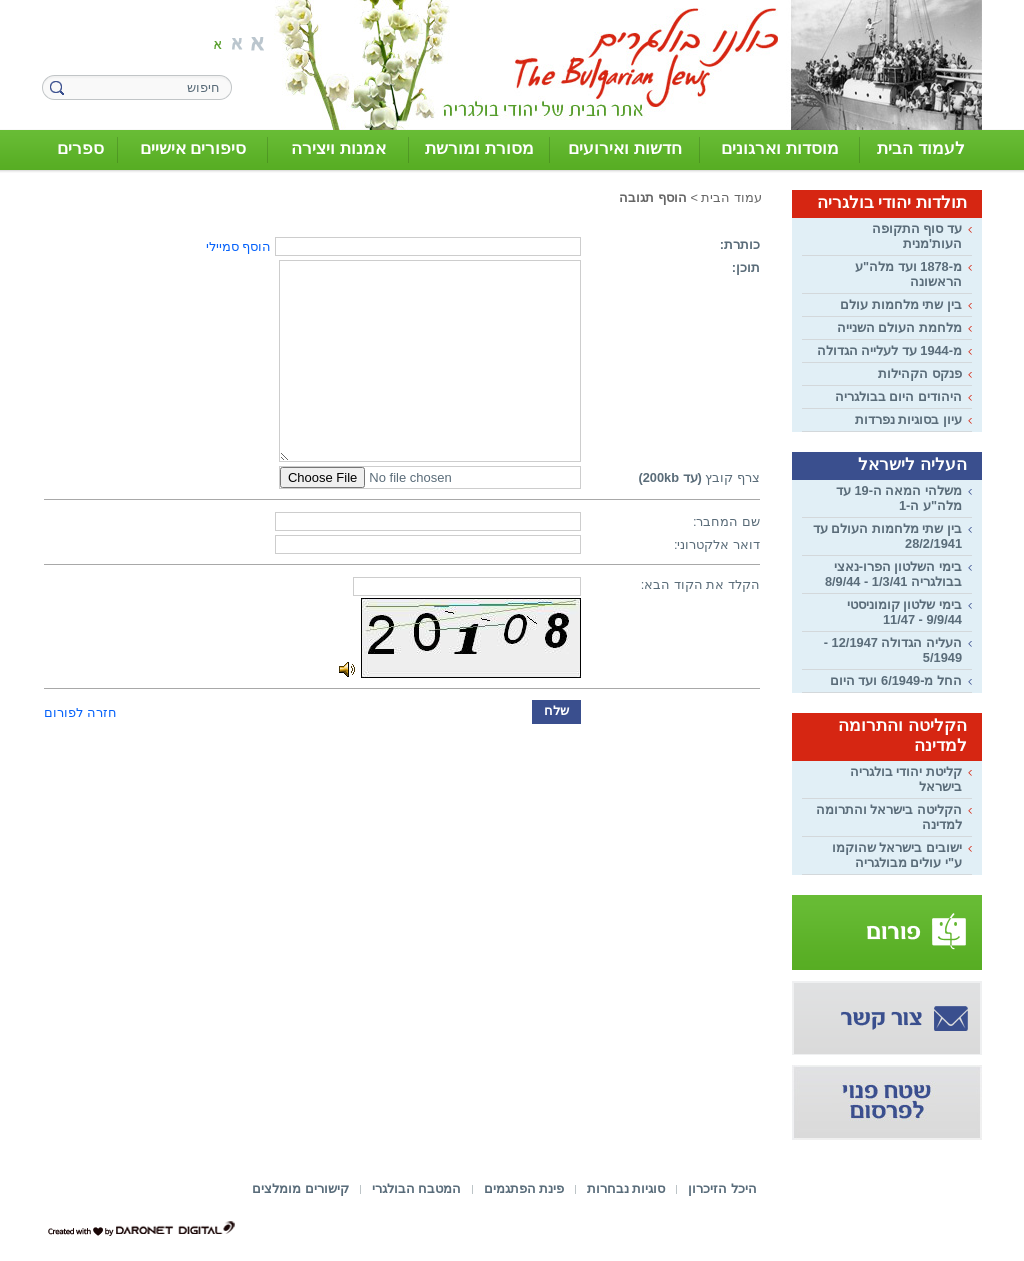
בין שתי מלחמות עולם (901, 304)
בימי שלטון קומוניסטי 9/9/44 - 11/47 (904, 612)
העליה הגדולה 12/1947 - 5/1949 (893, 650)
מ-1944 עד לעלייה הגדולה (889, 350)
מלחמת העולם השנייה (899, 327)
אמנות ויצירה (338, 148)
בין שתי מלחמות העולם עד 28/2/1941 (887, 536)
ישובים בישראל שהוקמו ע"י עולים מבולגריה (897, 855)
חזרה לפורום (80, 712)
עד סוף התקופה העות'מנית (917, 236)
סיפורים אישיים (193, 148)
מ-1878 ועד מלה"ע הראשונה (908, 274)
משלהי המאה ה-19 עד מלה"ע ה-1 (899, 498)
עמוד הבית (731, 197)
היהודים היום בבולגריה (898, 396)
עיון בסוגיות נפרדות (908, 419)
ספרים (80, 148)
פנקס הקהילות (920, 373)
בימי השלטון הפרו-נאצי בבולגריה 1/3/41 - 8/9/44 (893, 574)
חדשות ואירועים (625, 148)
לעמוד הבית (921, 148)
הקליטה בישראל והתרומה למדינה (889, 817)
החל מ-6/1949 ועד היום (896, 680)
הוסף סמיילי (239, 246)
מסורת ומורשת (479, 148)
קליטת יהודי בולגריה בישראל (906, 779)
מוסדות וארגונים (780, 148)
